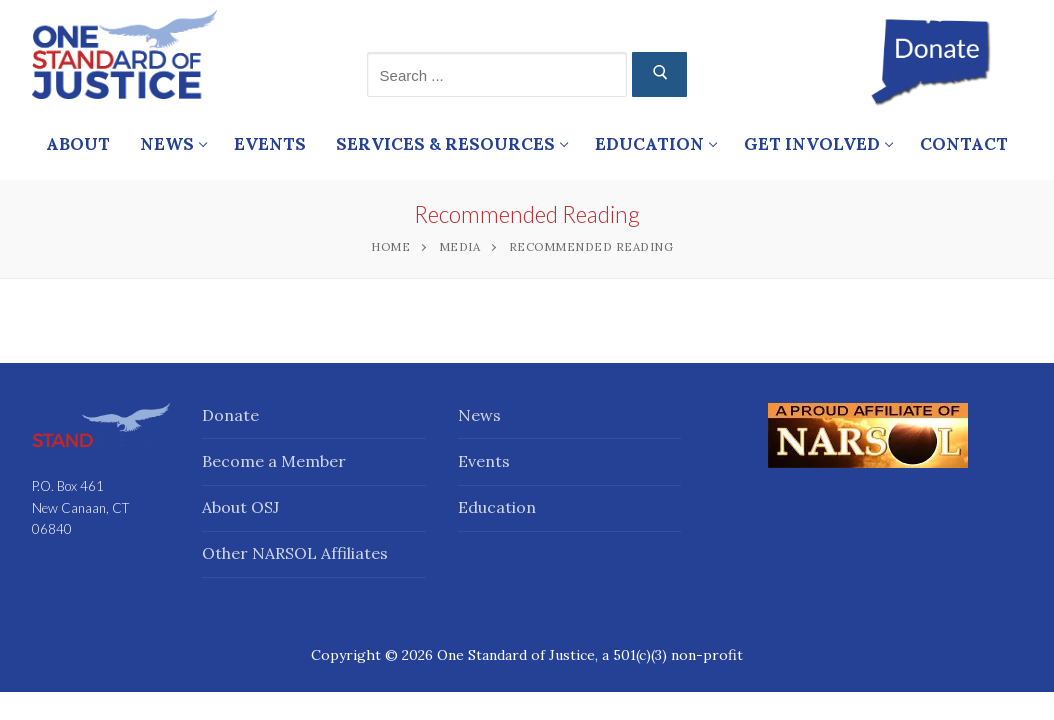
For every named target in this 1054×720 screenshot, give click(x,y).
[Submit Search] (659, 74)
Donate (230, 415)
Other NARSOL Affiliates (295, 553)
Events (484, 461)
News (479, 415)
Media (460, 246)
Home (390, 246)
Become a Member (274, 461)
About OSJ (240, 507)
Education (497, 507)
